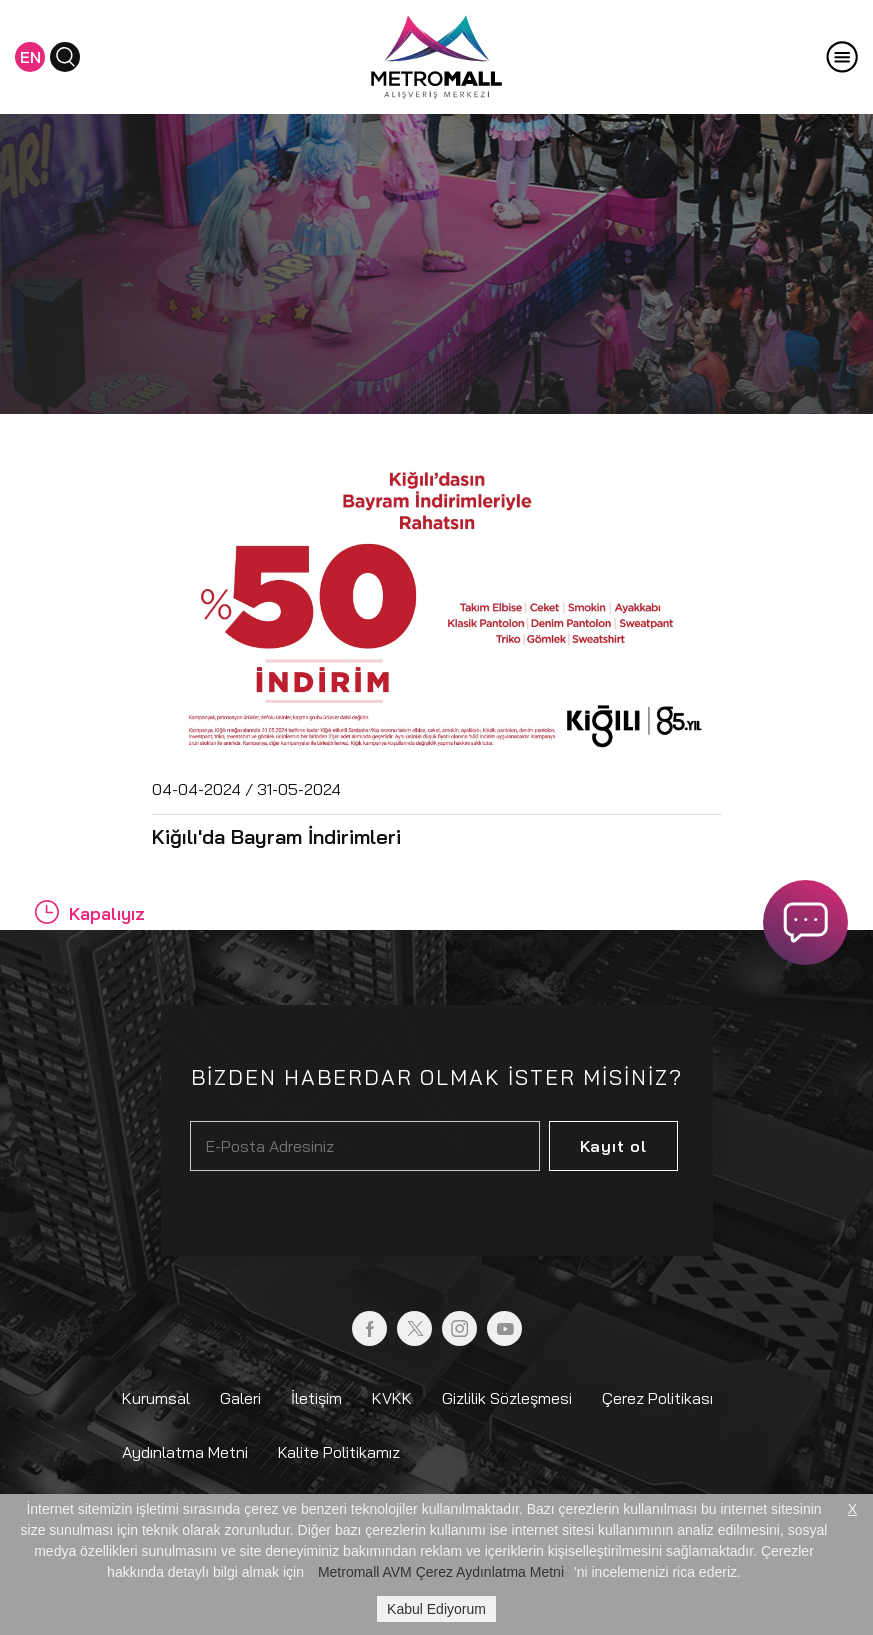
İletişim (316, 1398)
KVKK (392, 1398)
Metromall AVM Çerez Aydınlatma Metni (441, 1572)
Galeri (240, 1398)
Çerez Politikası (657, 1398)
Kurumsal (156, 1398)
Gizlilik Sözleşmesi (507, 1398)
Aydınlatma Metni (185, 1452)
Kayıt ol (613, 1146)
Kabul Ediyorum (436, 1609)
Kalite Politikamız (339, 1452)
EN (30, 57)
